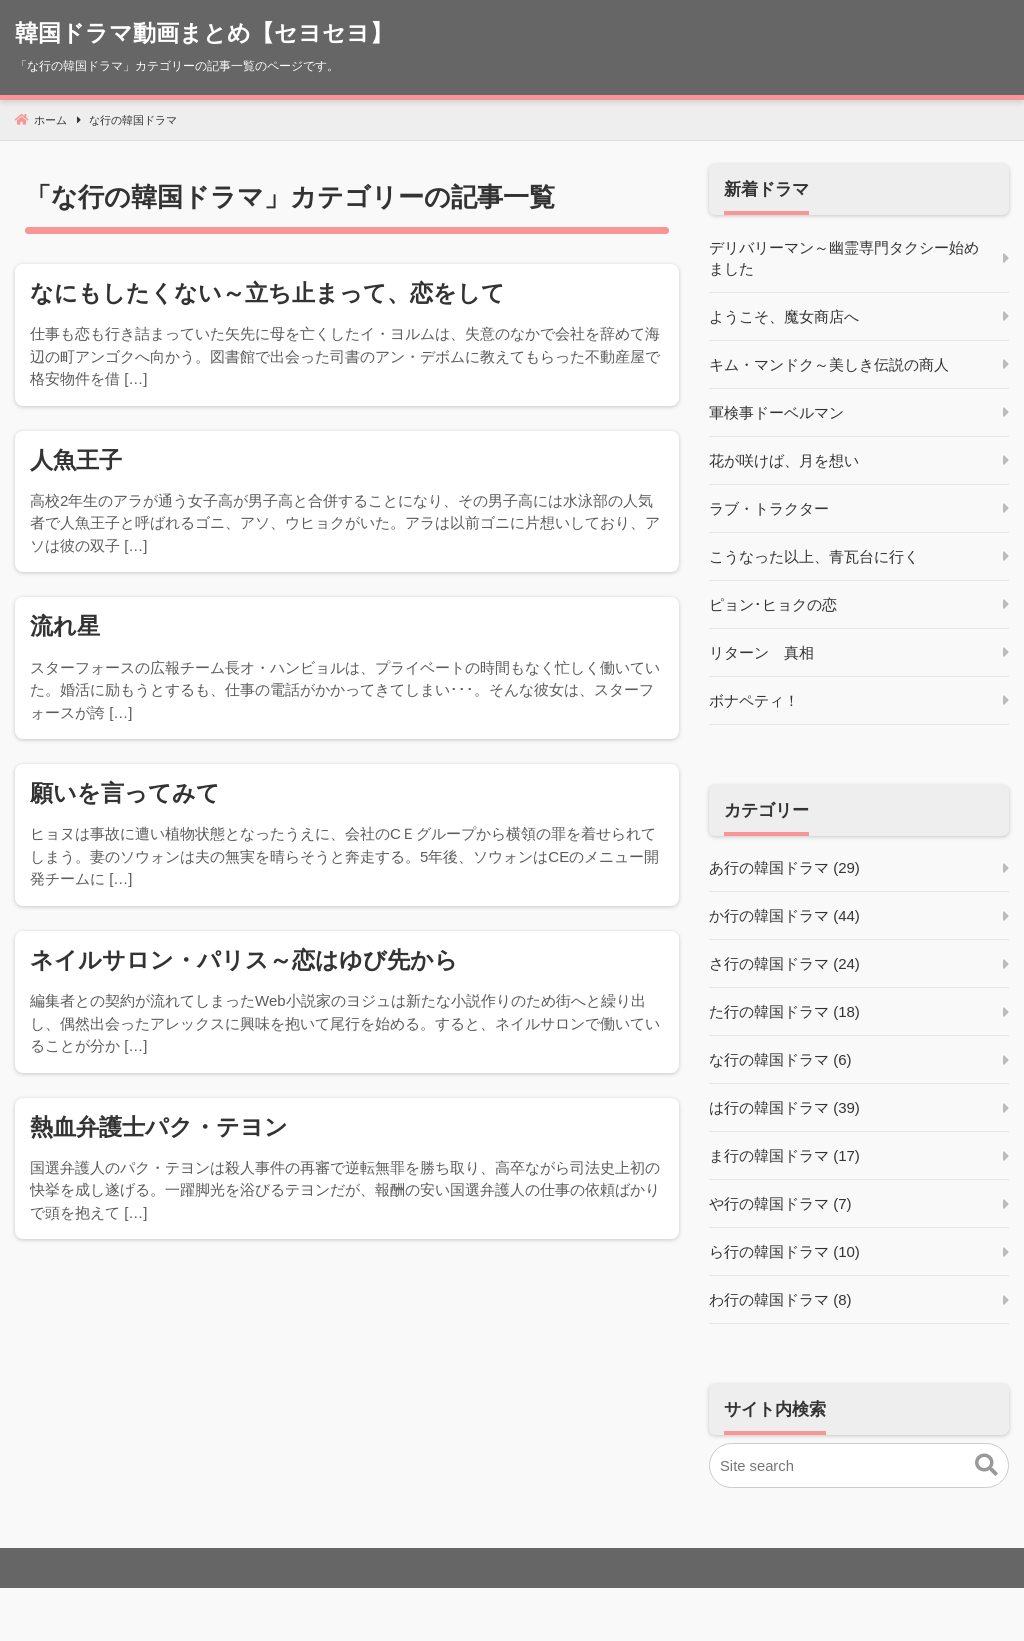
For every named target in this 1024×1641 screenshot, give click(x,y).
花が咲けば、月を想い (784, 461)
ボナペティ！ (754, 701)
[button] (986, 1467)
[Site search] (859, 1466)
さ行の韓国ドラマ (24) (784, 964)
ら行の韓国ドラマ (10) (784, 1252)
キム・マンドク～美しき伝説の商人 (829, 365)
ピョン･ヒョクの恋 (773, 605)
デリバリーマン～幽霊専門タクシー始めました (844, 259)
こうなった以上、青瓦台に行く (814, 557)
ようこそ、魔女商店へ (784, 317)
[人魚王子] (347, 503)
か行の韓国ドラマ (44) (784, 916)
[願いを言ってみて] (347, 836)
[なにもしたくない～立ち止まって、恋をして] (347, 336)
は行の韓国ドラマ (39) (784, 1108)
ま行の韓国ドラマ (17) (784, 1156)
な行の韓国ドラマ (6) (780, 1060)
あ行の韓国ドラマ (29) (784, 868)
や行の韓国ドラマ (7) (780, 1204)
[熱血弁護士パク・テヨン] (347, 1170)
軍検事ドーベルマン (776, 413)
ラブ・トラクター (769, 509)
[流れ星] (347, 669)
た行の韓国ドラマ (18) (784, 1012)
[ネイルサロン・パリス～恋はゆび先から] (347, 1003)
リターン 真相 (761, 653)
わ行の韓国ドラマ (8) (780, 1300)
